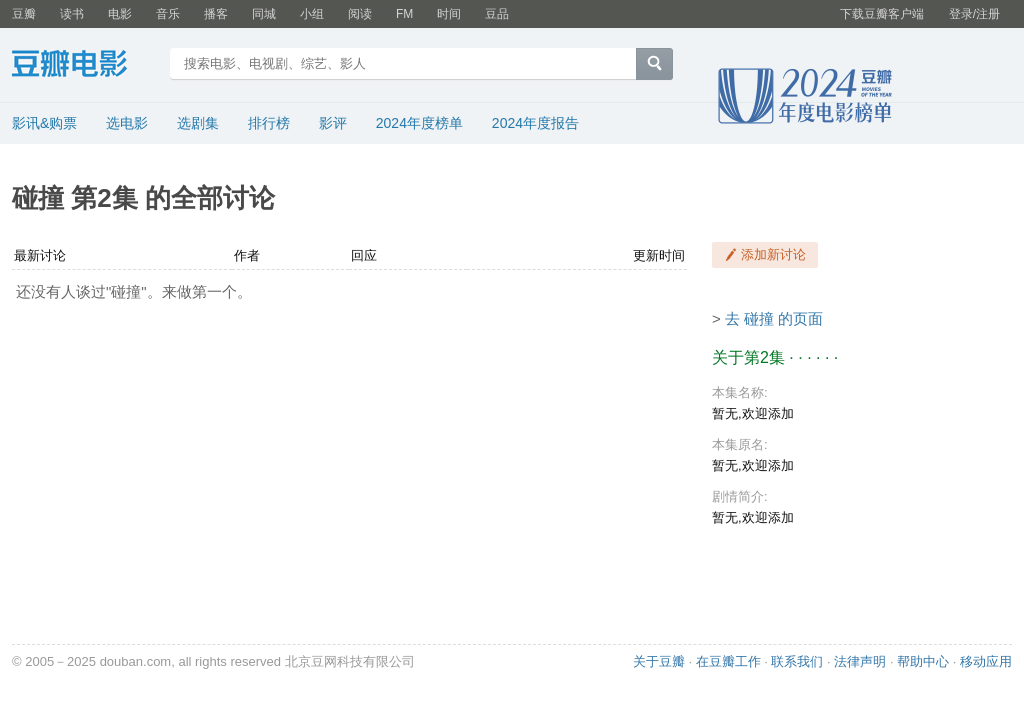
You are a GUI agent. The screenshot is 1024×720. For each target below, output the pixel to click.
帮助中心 (923, 661)
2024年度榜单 (419, 123)
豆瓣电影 (84, 66)
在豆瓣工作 (728, 661)
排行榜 (269, 123)
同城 (264, 14)
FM (404, 14)
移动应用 (986, 661)
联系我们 (797, 661)
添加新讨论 (773, 254)
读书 (72, 14)
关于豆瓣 (659, 661)
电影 (120, 14)
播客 (216, 14)
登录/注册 (974, 14)
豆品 (497, 14)
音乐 (168, 14)
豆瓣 (24, 14)
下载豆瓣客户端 (882, 14)
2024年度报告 (535, 123)
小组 (312, 14)
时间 (449, 14)
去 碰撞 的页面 (774, 318)
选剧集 (198, 123)
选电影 (127, 123)
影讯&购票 (44, 123)
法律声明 (860, 661)
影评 (333, 123)
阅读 (360, 14)
